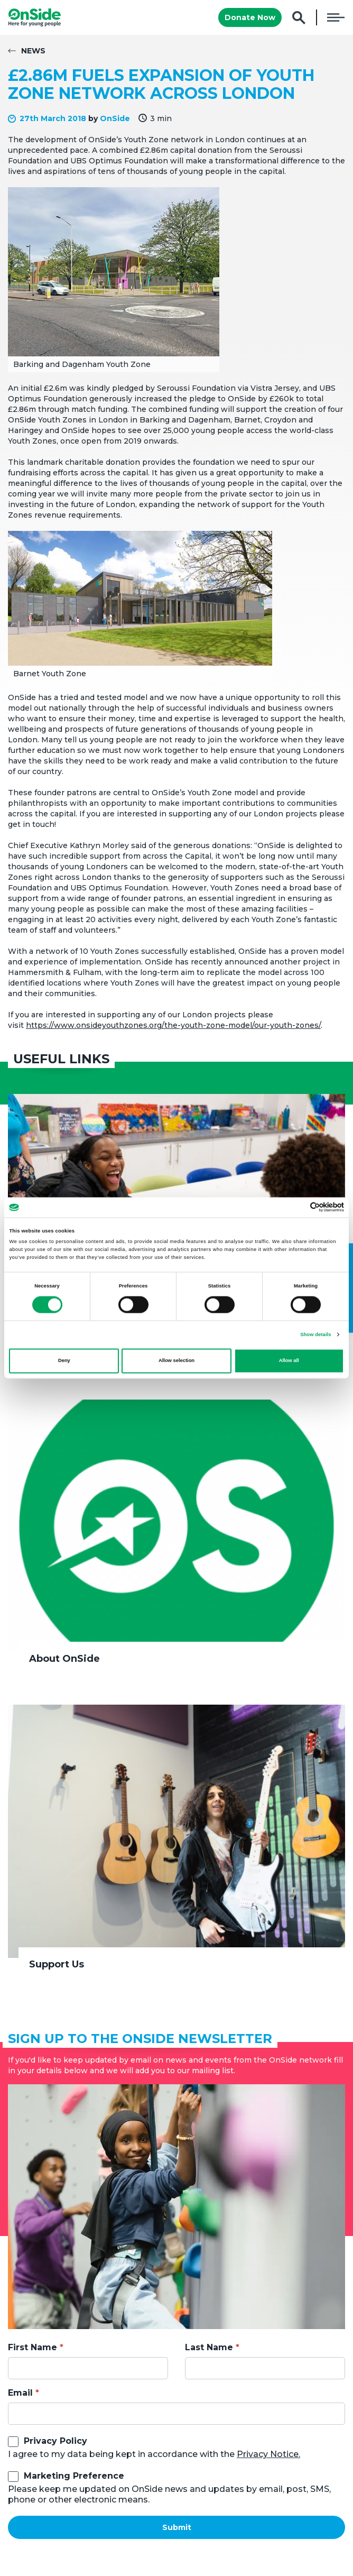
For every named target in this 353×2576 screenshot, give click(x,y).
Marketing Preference (74, 2476)
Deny (64, 1361)
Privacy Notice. (268, 2454)
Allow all (289, 1361)
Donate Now (250, 17)
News (33, 51)
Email (20, 2393)
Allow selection (176, 1361)
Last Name (209, 2347)
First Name (32, 2347)
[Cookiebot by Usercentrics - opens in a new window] (298, 1207)
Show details (315, 1334)
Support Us (56, 1964)
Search (298, 17)
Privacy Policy (55, 2441)
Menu (336, 17)
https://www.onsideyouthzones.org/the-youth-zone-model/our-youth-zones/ (173, 1025)
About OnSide (64, 1658)
